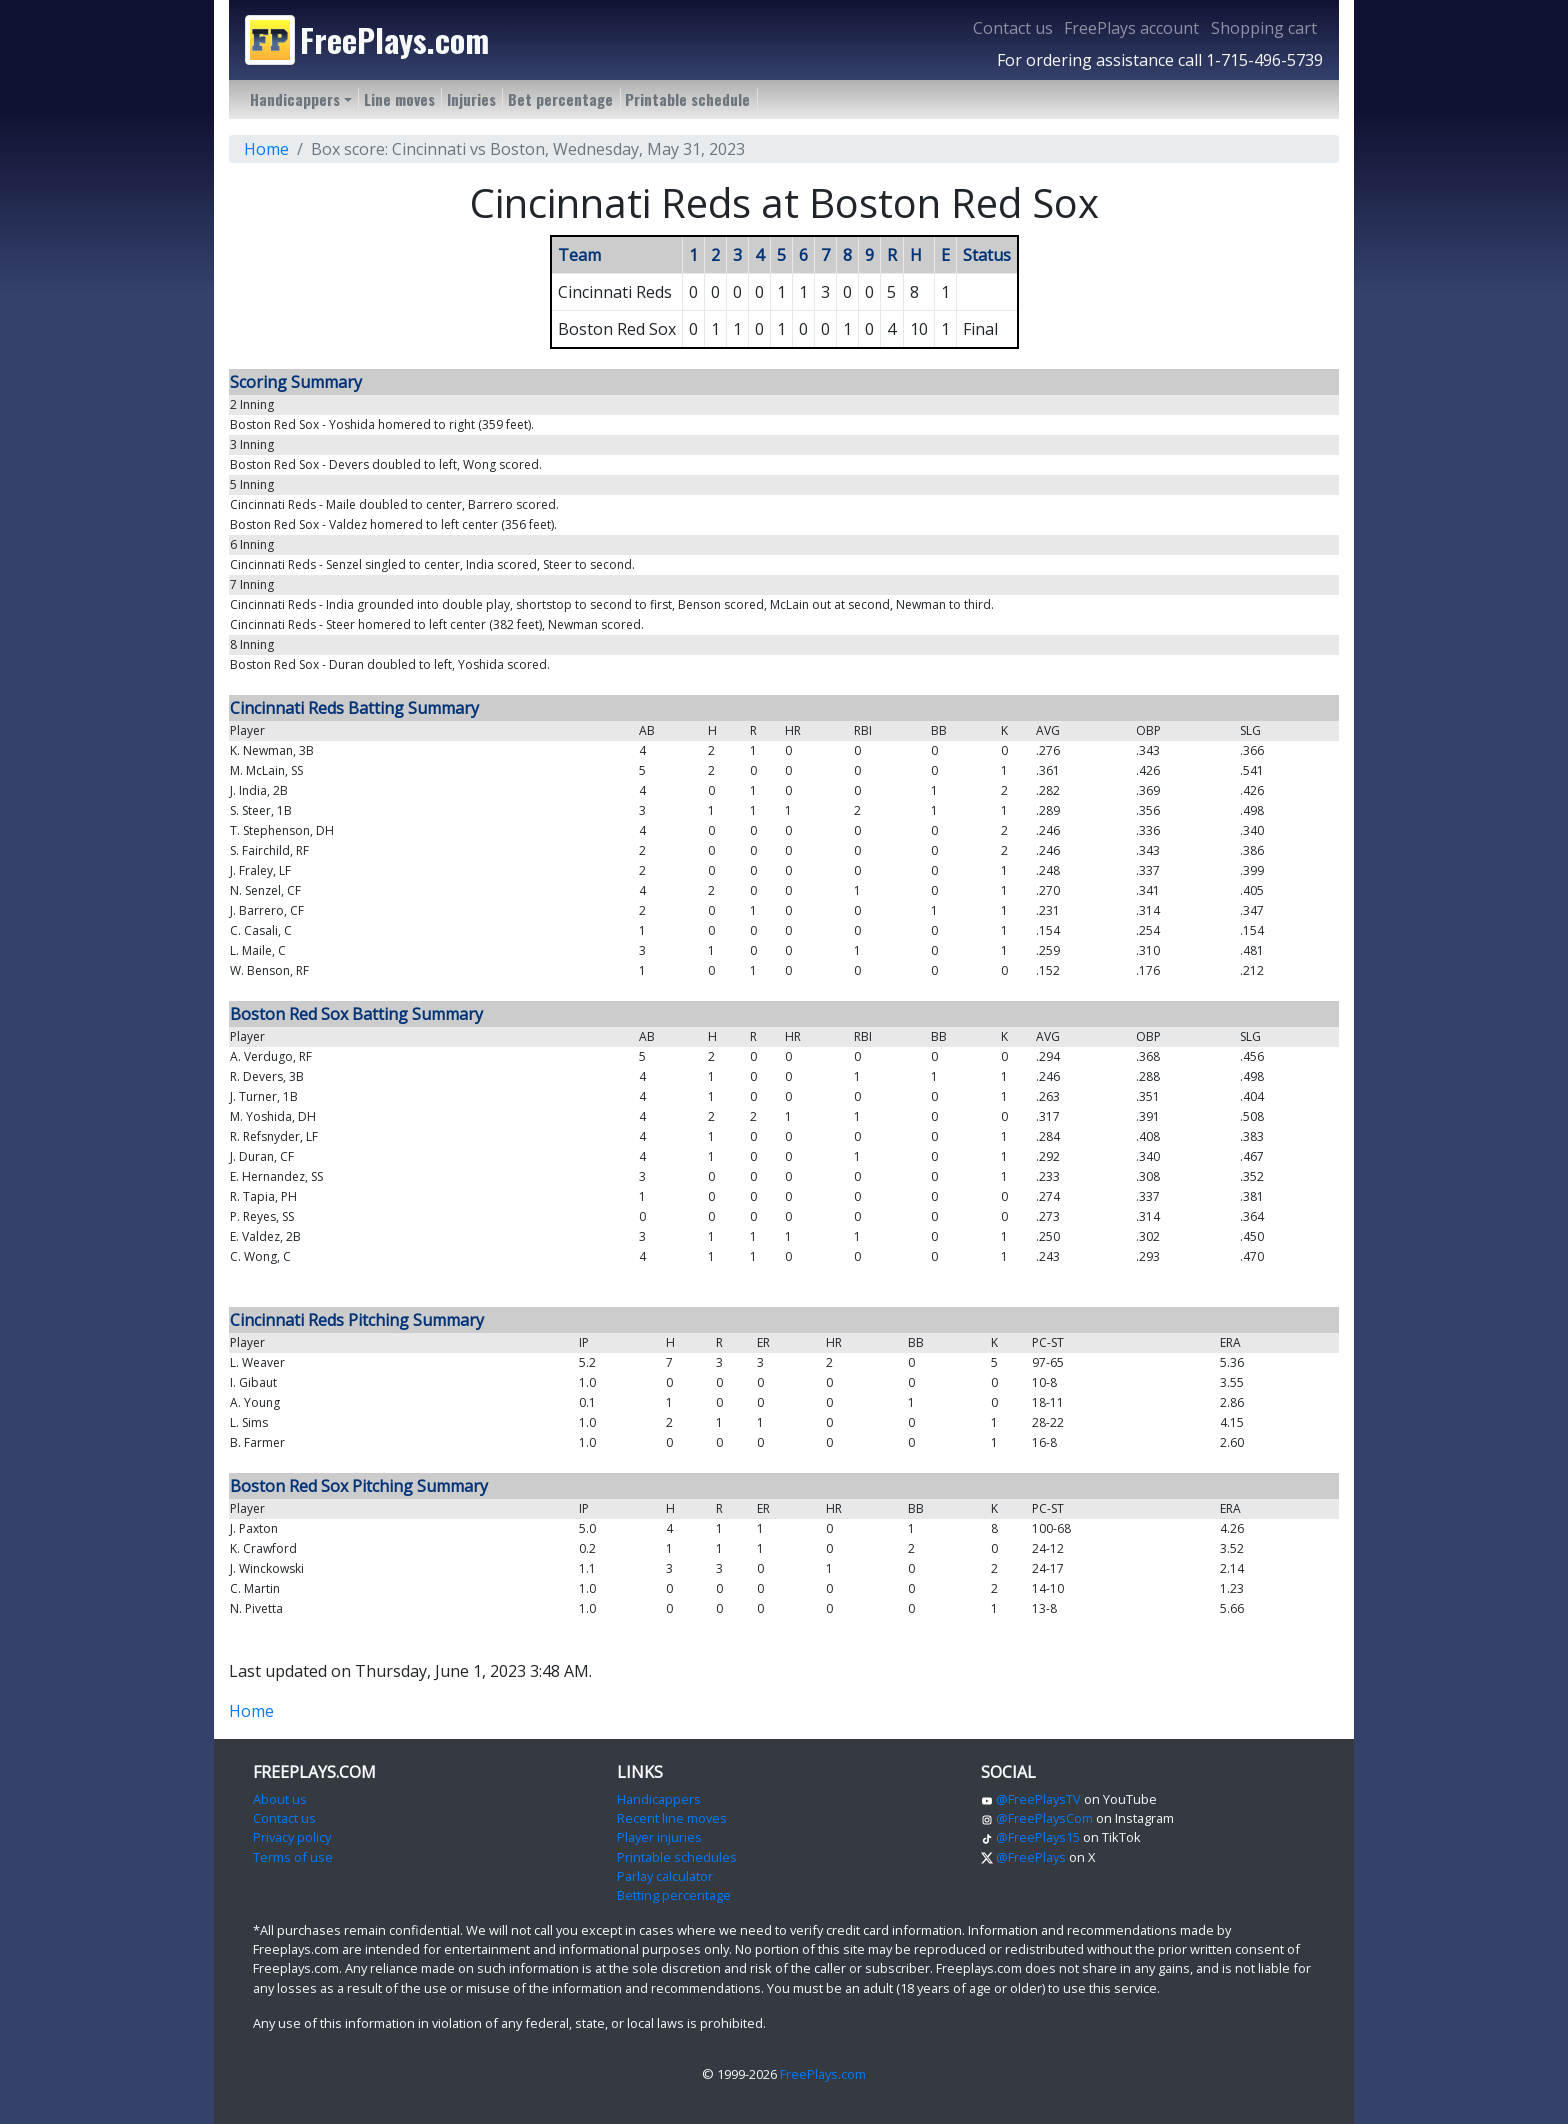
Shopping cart (1264, 28)
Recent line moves (672, 1818)
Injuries (471, 99)
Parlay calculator (665, 1876)
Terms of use (293, 1857)
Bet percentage (560, 99)
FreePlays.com (823, 2074)
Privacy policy (292, 1837)
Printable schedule (687, 99)
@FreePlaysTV (1031, 1799)
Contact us (1013, 28)
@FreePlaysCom (1037, 1818)
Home (266, 149)
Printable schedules (677, 1857)
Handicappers (659, 1799)
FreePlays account (1131, 28)
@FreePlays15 (1030, 1837)
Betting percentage (674, 1895)
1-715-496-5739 (1264, 60)
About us (280, 1799)
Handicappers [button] (295, 99)
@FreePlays (1023, 1857)
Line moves (399, 99)
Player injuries (659, 1837)
